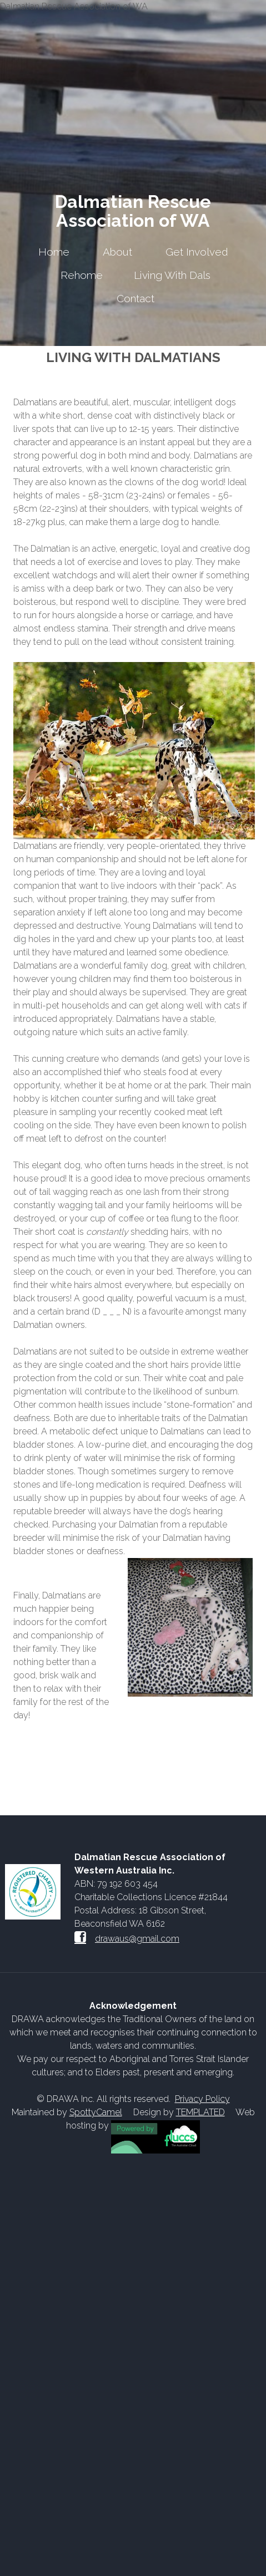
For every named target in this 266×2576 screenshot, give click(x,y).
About (117, 252)
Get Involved (196, 252)
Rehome (82, 275)
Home (53, 252)
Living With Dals (172, 275)
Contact (135, 298)
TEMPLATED (200, 2112)
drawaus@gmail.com (137, 1938)
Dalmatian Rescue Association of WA (133, 211)
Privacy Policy (202, 2099)
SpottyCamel (95, 2112)
